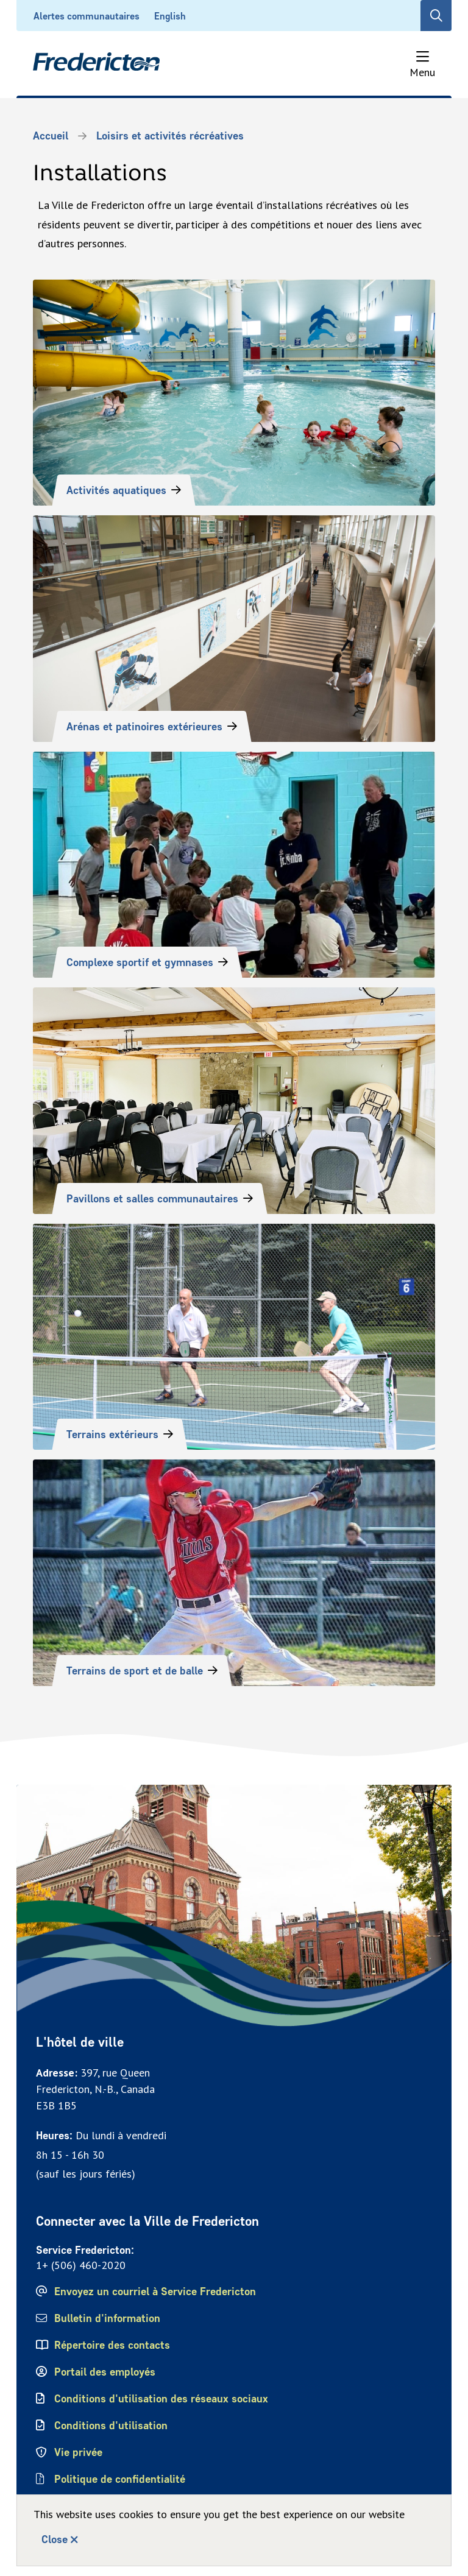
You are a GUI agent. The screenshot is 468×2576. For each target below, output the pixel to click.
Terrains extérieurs (112, 1434)
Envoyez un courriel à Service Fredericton (155, 2291)
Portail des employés (104, 2372)
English (170, 16)
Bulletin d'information (107, 2318)
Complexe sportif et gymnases (139, 962)
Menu (422, 72)
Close (54, 2539)
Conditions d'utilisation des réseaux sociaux (161, 2398)
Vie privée (78, 2452)
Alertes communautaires (87, 16)
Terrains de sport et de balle (134, 1671)
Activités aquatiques (116, 490)
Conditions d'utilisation (111, 2425)
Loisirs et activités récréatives (170, 136)
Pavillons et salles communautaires (152, 1198)
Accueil (50, 136)
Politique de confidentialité (120, 2479)
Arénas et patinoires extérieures (144, 726)
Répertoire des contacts (112, 2345)
